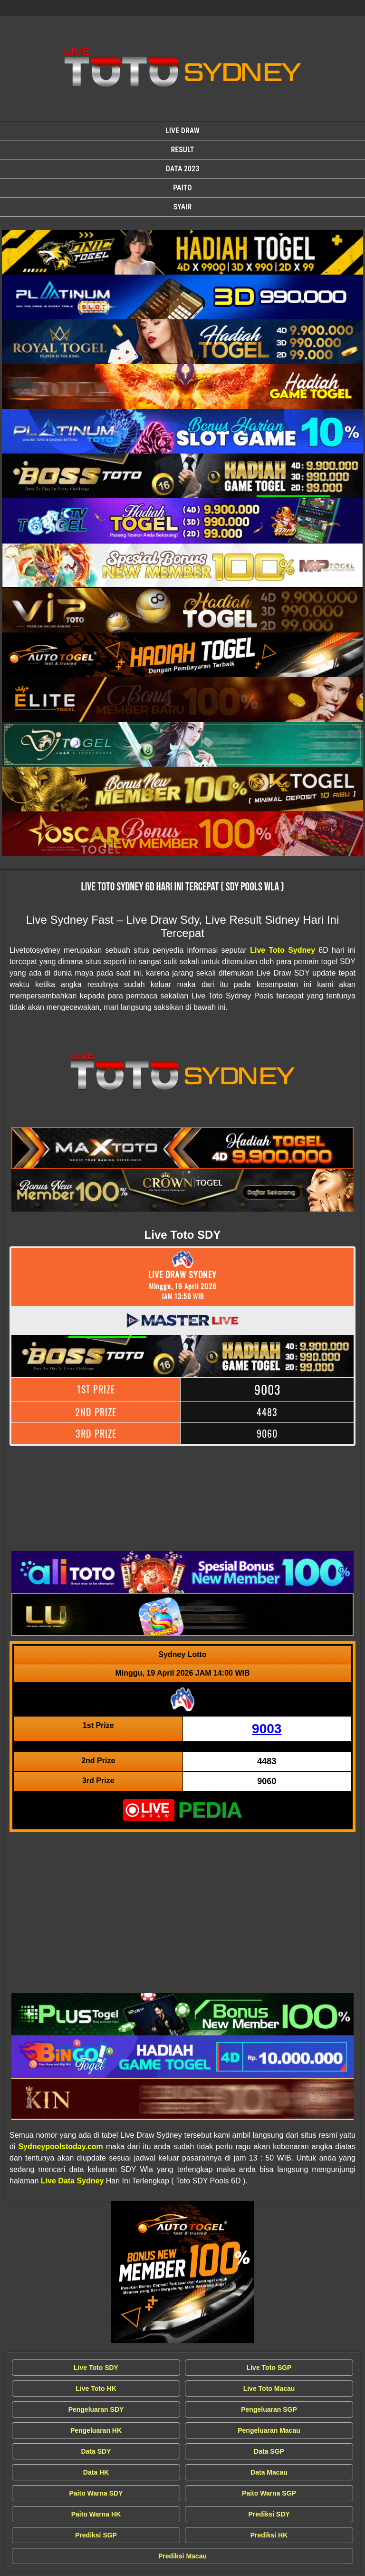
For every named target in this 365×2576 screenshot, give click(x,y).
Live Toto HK (96, 2388)
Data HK (96, 2472)
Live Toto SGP (269, 2367)
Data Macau (269, 2472)
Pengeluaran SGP (269, 2409)
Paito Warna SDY (96, 2493)
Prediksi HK (269, 2535)
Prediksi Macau (182, 2556)
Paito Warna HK (96, 2514)
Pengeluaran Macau (269, 2430)
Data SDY (96, 2451)
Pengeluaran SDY (96, 2409)
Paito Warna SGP (269, 2493)
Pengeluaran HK (96, 2430)
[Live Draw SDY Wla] (182, 252)
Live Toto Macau (269, 2388)
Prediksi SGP (96, 2535)
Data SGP (269, 2451)
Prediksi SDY (268, 2514)
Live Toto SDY (96, 2367)
